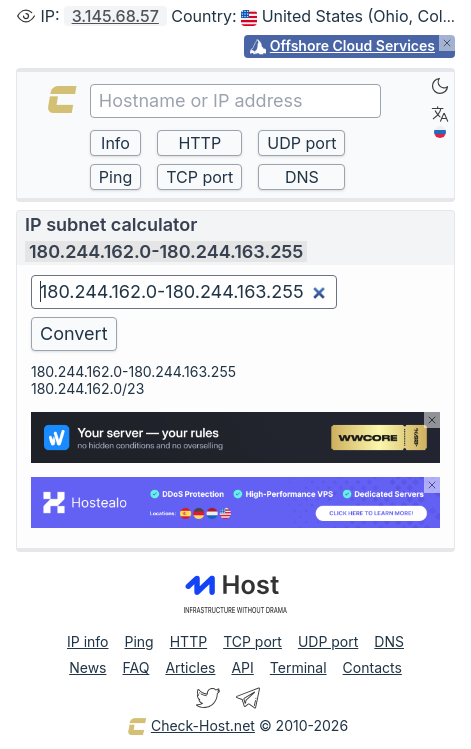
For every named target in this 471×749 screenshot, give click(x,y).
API (242, 667)
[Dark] (440, 86)
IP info (87, 641)
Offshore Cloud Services (352, 45)
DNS (389, 641)
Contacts (372, 667)
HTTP (188, 641)
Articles (190, 667)
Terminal (298, 667)
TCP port (252, 641)
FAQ (135, 667)
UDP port (328, 641)
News (87, 667)
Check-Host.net (191, 727)
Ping (139, 641)
